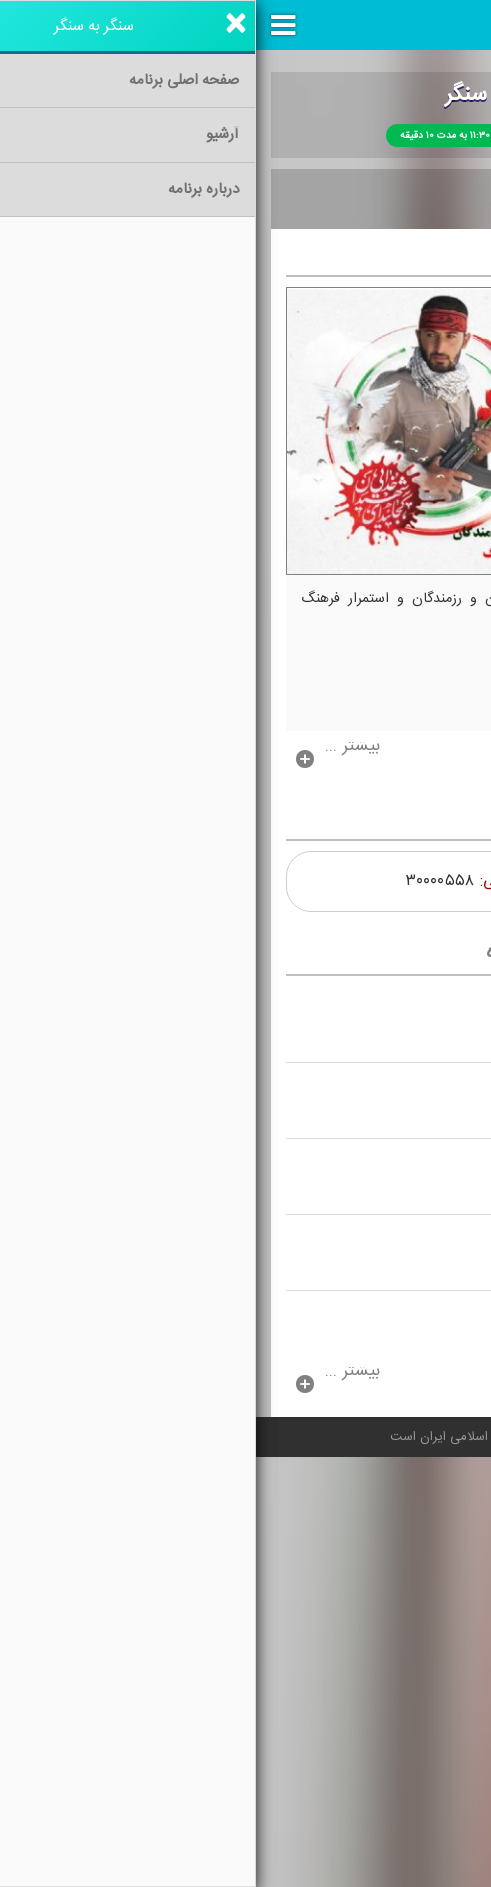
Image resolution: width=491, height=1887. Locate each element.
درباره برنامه (278, 200)
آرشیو (375, 200)
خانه (445, 200)
